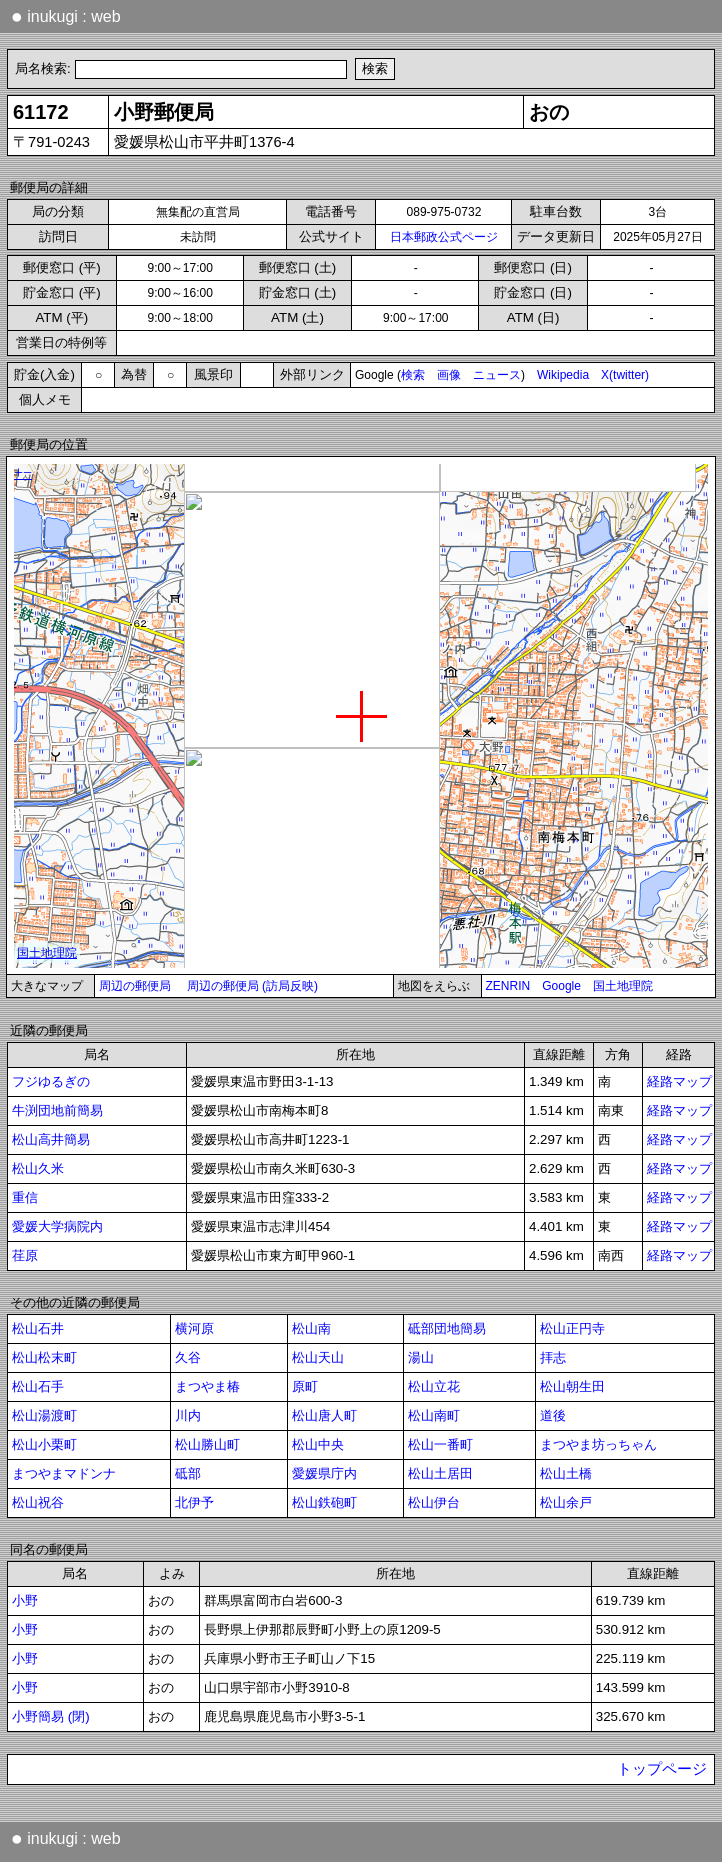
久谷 (188, 1357)
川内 (188, 1415)
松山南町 (434, 1415)
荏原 (25, 1255)
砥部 (188, 1473)
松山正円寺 (572, 1328)
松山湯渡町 (44, 1415)
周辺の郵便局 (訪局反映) (252, 986)
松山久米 (38, 1168)
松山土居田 (440, 1473)
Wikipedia (563, 375)
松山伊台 (434, 1502)
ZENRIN (508, 986)
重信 (25, 1197)
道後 (553, 1415)
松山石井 (38, 1328)
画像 (449, 375)
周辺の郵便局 (135, 986)
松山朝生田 (572, 1386)
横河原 (194, 1328)
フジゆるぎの (51, 1081)
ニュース (497, 375)
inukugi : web (66, 16)
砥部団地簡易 (447, 1328)
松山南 (311, 1328)
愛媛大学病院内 (57, 1226)
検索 (413, 375)
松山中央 (318, 1444)
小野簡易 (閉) (51, 1716)
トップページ (662, 1769)
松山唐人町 (324, 1415)
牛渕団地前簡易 (57, 1110)
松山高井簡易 (51, 1139)
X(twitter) (625, 375)
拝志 (553, 1357)
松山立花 (434, 1386)
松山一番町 (440, 1444)
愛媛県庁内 (324, 1473)
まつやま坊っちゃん (598, 1444)
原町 (305, 1386)
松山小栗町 (44, 1444)
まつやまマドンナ (64, 1473)
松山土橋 (566, 1473)
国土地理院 (623, 986)
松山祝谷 (38, 1502)
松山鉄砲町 (324, 1502)
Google (561, 986)
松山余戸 (566, 1502)
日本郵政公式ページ (444, 237)
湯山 (421, 1357)
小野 (25, 1600)
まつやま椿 (207, 1386)
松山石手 (38, 1386)
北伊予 (194, 1502)
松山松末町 (44, 1357)
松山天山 (318, 1357)
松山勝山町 (207, 1444)
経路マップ (679, 1081)
